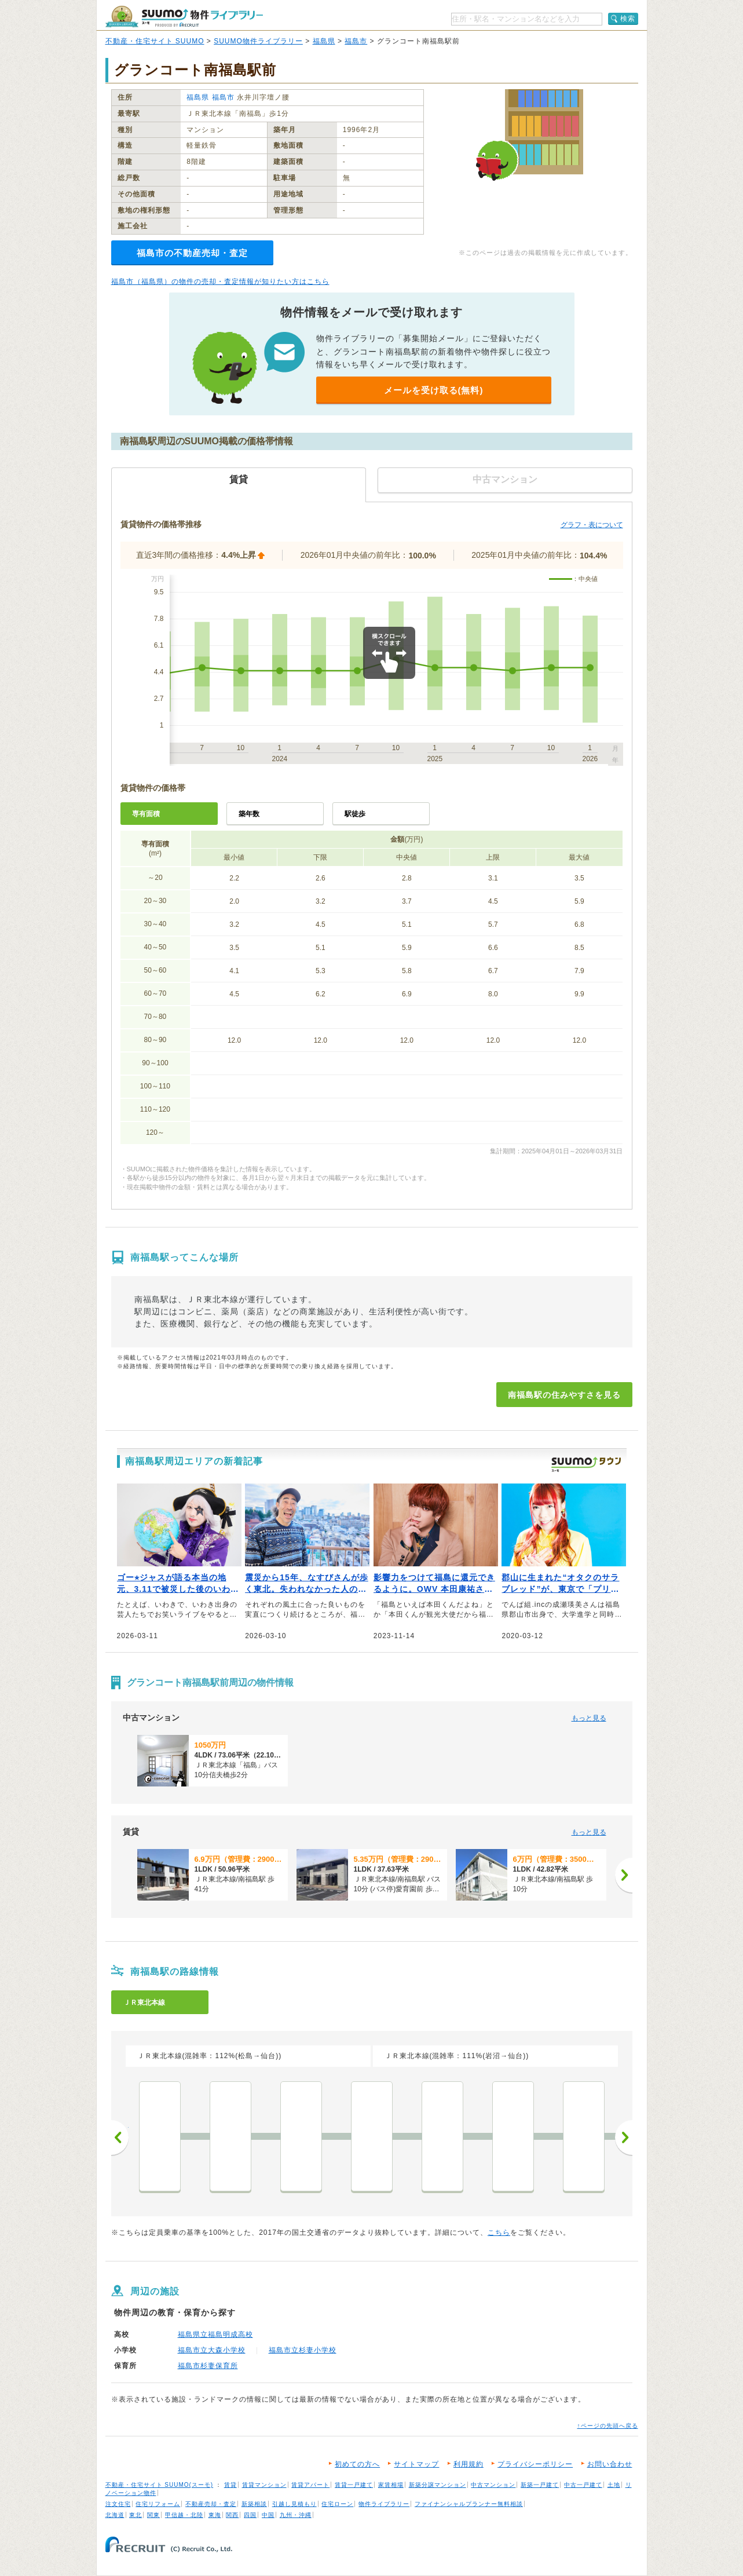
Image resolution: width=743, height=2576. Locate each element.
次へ (623, 2137)
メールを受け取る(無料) (434, 390)
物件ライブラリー (383, 2504)
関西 (232, 2515)
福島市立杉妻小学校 (302, 2350)
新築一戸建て (540, 2485)
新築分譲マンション (437, 2485)
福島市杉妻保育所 (208, 2366)
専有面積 (146, 814)
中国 (268, 2515)
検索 (627, 18)
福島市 (356, 41)
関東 (153, 2515)
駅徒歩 (355, 814)
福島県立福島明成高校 (215, 2334)
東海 (214, 2515)
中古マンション (493, 2485)
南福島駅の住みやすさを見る (564, 1395)
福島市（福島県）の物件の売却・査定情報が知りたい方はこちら (220, 281)
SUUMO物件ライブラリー (258, 41)
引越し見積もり (294, 2504)
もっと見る (589, 1718)
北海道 (115, 2515)
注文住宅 (118, 2504)
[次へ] (623, 1875)
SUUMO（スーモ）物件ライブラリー (184, 16)
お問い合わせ (609, 2464)
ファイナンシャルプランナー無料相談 (469, 2504)
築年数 (249, 814)
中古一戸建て (583, 2485)
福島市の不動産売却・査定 (192, 253)
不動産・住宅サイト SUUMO (154, 41)
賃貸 (230, 2485)
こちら (499, 2232)
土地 (613, 2485)
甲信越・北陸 (184, 2515)
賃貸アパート (310, 2485)
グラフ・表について (592, 525)
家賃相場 (391, 2485)
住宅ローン (337, 2504)
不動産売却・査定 (210, 2504)
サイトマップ (416, 2464)
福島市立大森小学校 (212, 2350)
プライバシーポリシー (535, 2464)
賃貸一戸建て (354, 2485)
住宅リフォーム (158, 2504)
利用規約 (468, 2464)
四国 (250, 2515)
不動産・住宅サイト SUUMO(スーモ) (159, 2485)
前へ (120, 2137)
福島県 (324, 41)
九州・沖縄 (296, 2515)
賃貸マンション (264, 2485)
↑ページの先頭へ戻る (607, 2425)
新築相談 (254, 2504)
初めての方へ (357, 2464)
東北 (135, 2515)
